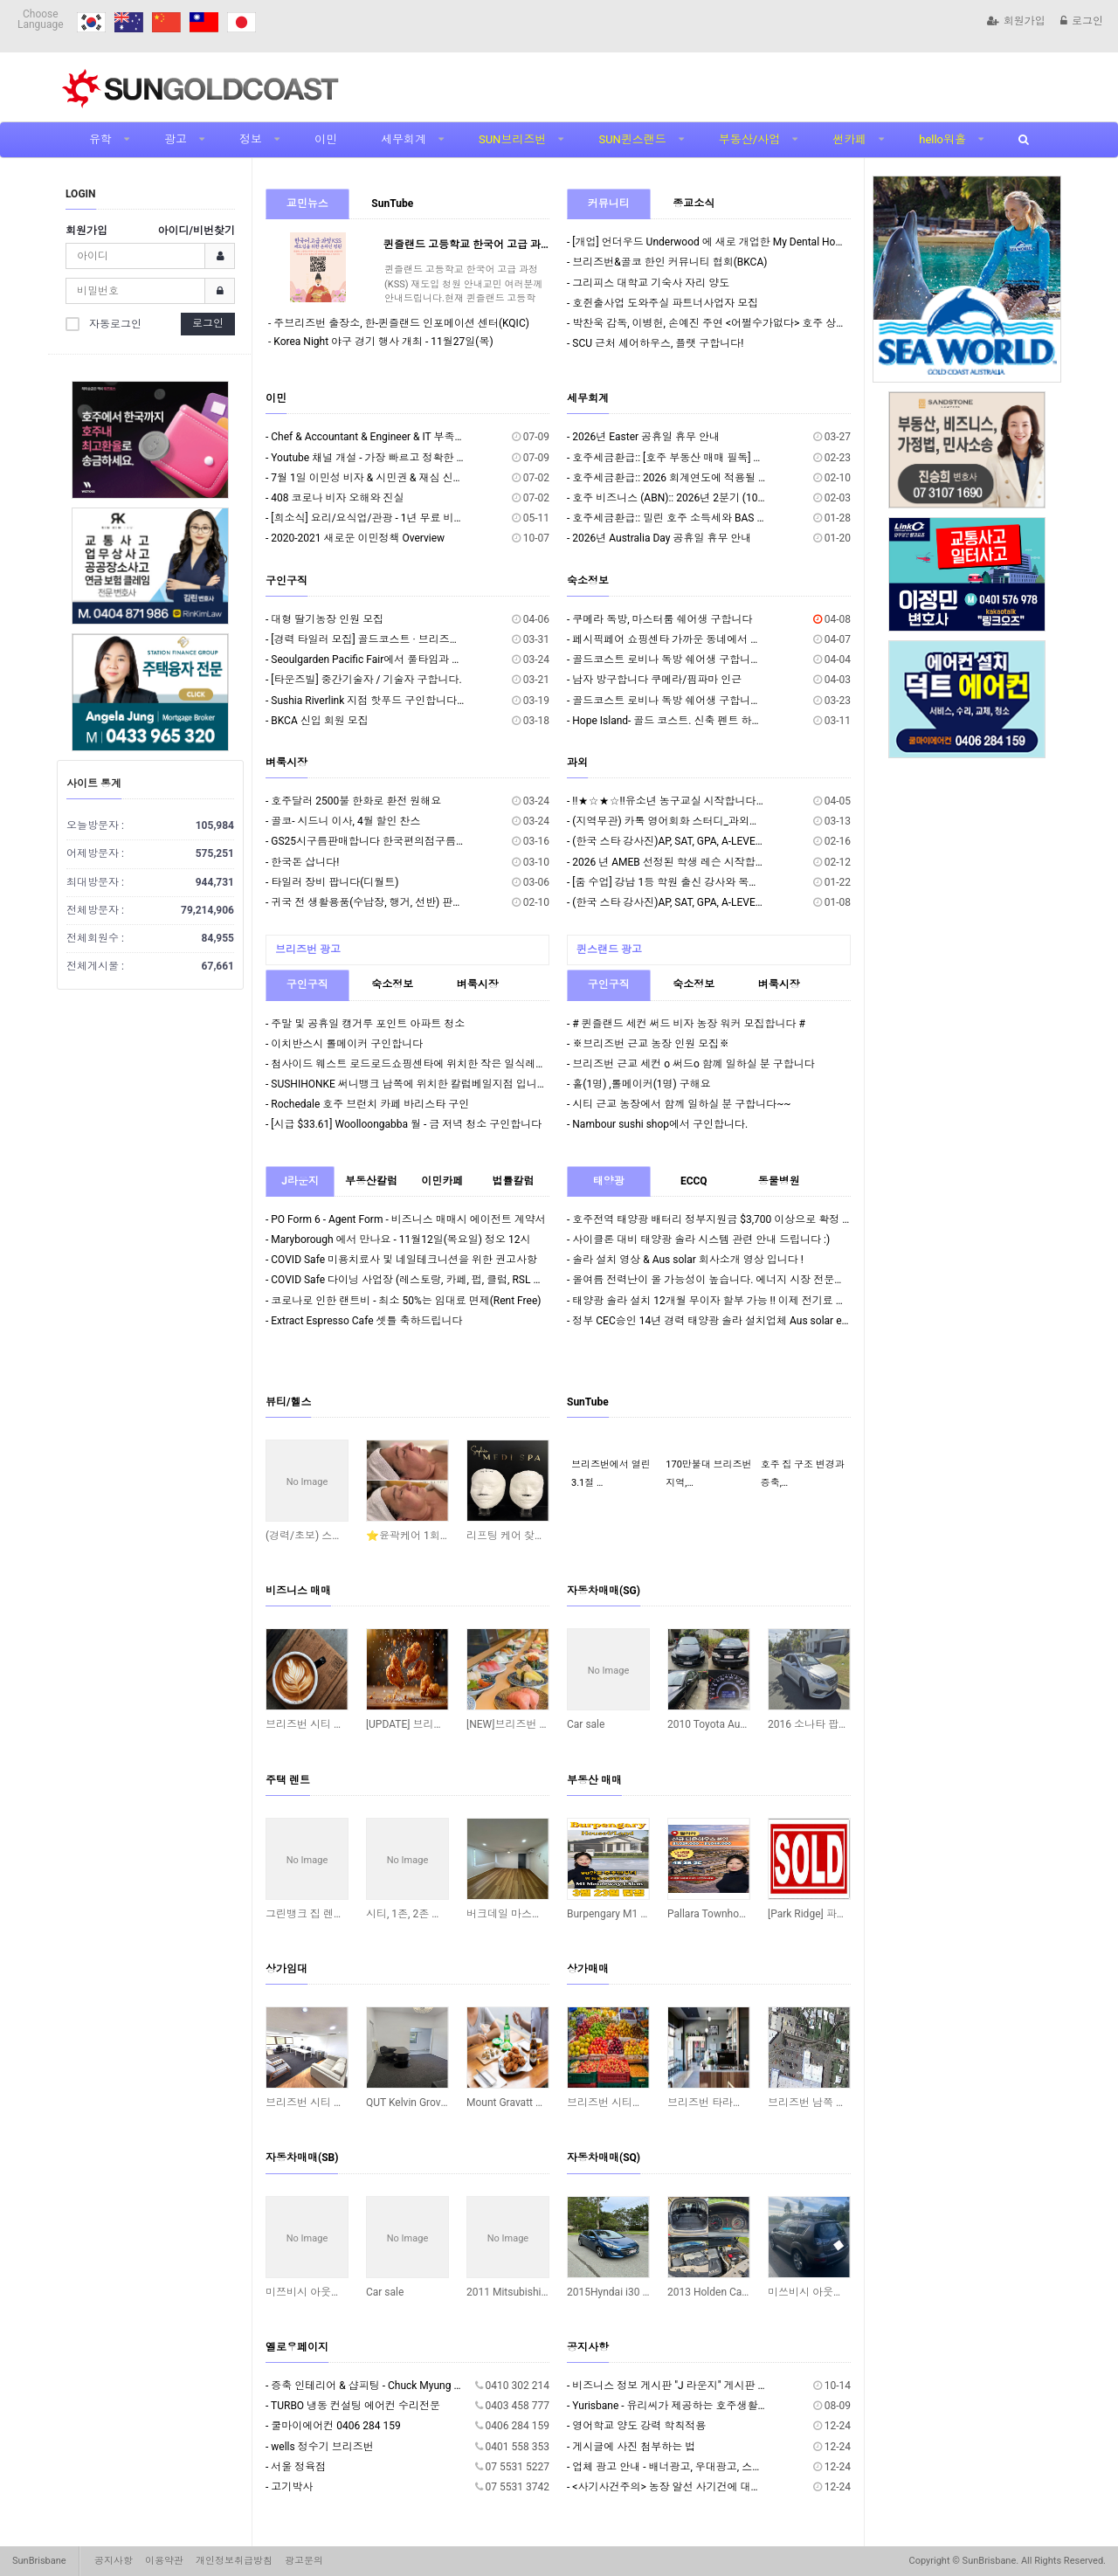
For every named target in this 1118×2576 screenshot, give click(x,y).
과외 (577, 762)
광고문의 (304, 2560)
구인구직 (286, 581)
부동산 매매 (594, 1780)
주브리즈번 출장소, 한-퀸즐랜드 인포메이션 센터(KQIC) (401, 323)
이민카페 (442, 1181)
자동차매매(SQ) (603, 2157)
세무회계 (403, 139)
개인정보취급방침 (234, 2560)
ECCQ (693, 1181)
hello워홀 (942, 139)
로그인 (1081, 21)
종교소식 (693, 203)
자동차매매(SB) (302, 2157)
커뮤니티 (609, 203)
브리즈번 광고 (308, 949)
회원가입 (1016, 21)
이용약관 (164, 2560)
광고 (175, 139)
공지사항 (588, 2347)
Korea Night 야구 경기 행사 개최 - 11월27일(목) (383, 341)
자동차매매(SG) (603, 1591)
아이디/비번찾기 (196, 230)
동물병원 (779, 1181)
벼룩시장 (286, 762)
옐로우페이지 (297, 2347)
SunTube (392, 203)
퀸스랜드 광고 (609, 949)
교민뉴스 (307, 203)
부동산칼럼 (371, 1181)
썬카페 (849, 139)
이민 (325, 139)
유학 (100, 139)
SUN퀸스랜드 (632, 139)
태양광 (609, 1181)
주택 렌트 (288, 1780)
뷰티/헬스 (288, 1402)
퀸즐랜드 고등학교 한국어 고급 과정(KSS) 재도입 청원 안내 (521, 244)
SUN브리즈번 (512, 139)
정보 (250, 139)
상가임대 (286, 1969)
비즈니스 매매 (298, 1591)
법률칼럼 (513, 1181)
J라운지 (300, 1181)
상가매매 (588, 1969)
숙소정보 (588, 581)
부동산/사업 (749, 139)
